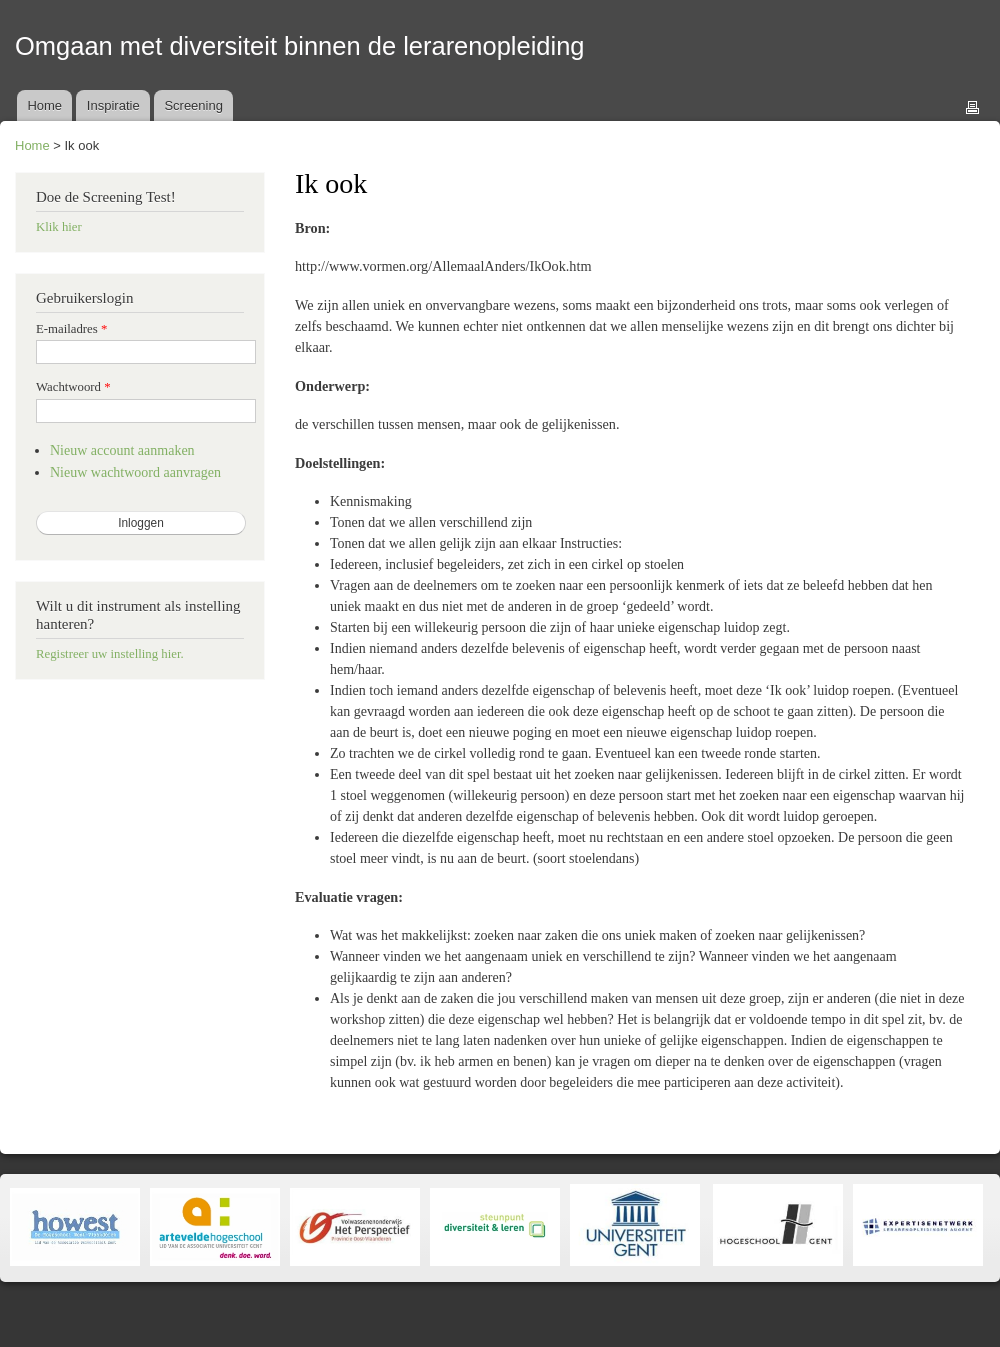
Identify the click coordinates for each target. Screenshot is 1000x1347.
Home (44, 105)
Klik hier (59, 227)
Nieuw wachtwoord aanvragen (135, 472)
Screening (193, 105)
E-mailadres (71, 329)
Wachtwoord (73, 387)
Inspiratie (113, 105)
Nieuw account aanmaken (122, 450)
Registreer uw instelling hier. (110, 654)
